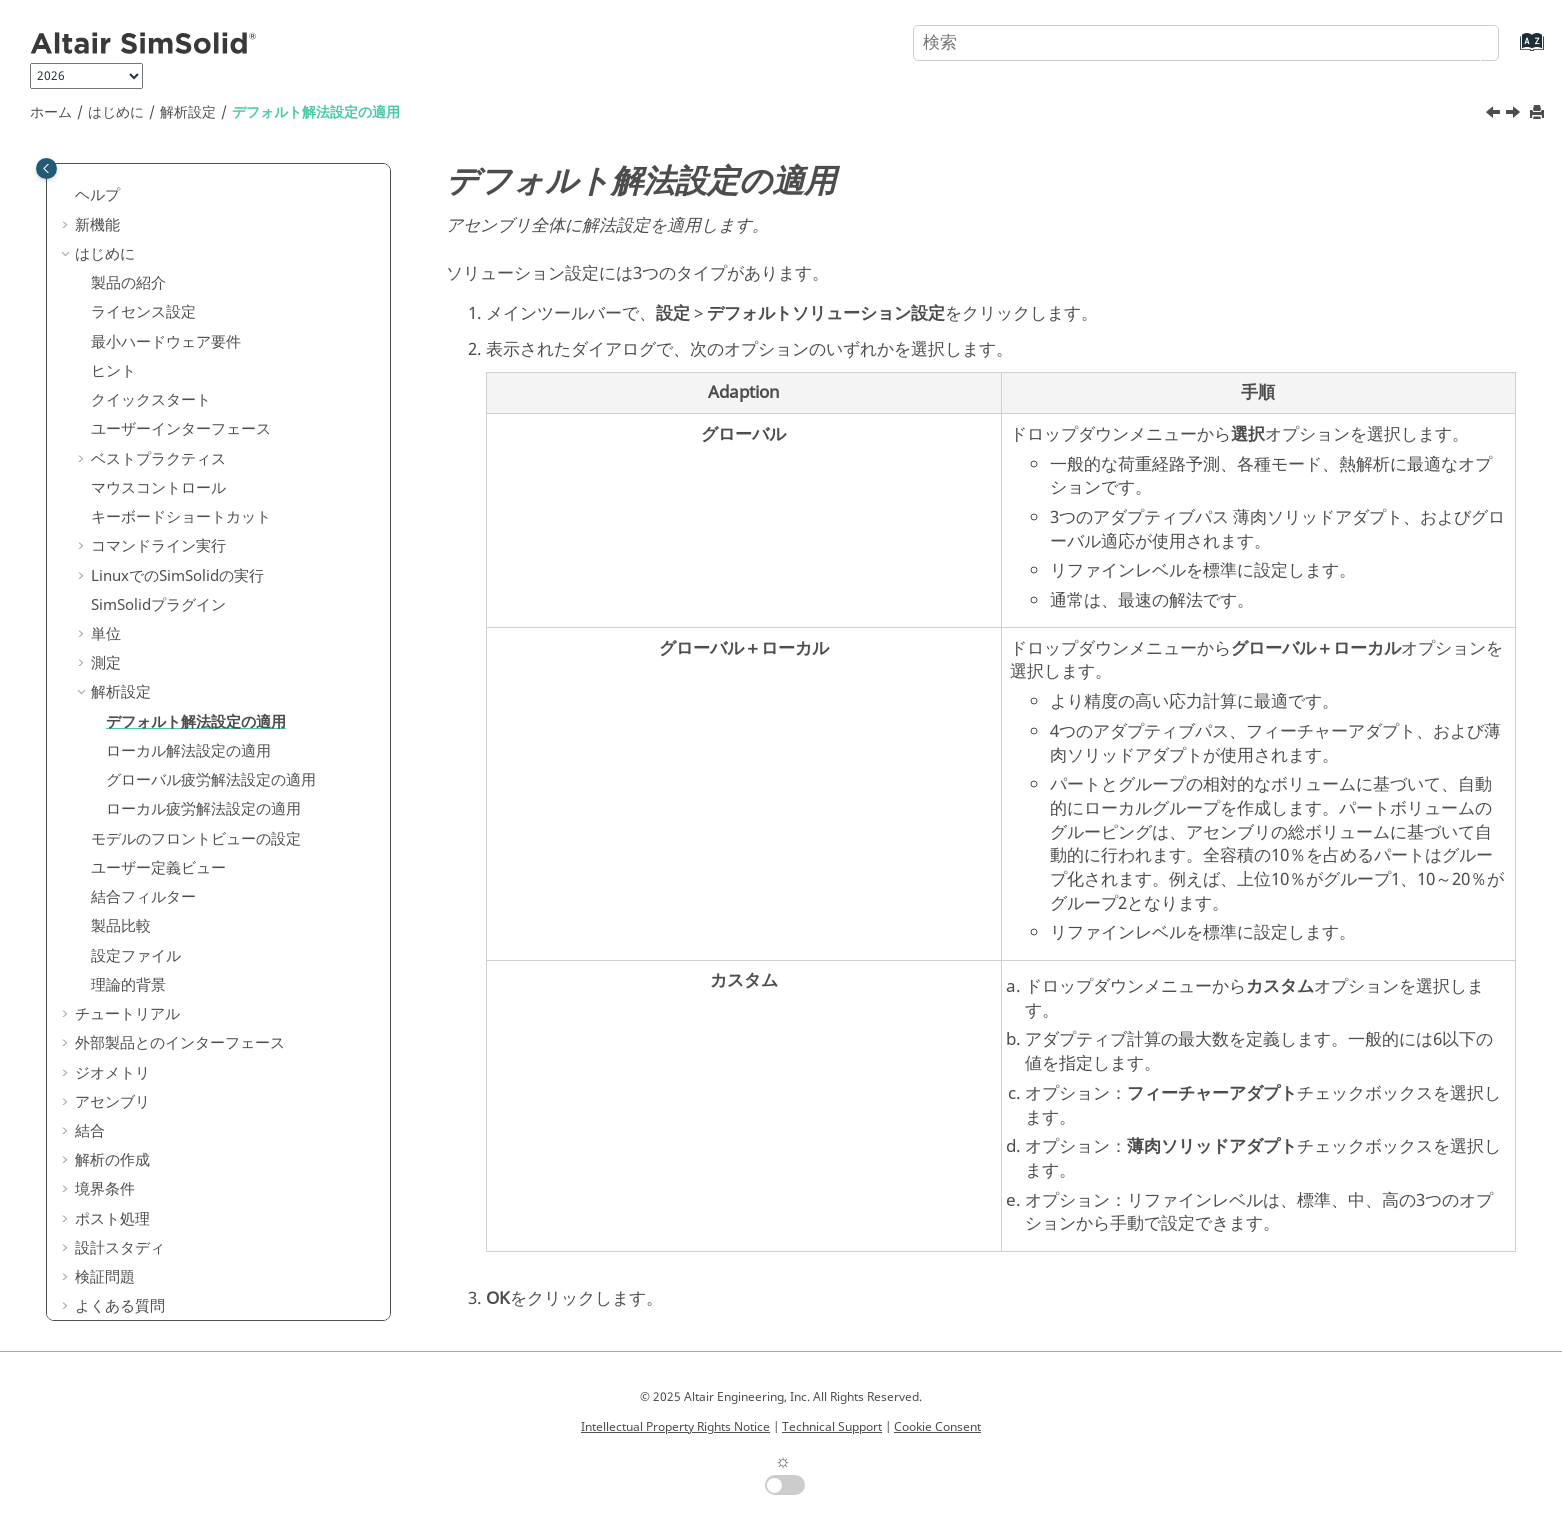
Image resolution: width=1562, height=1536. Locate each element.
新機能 (97, 199)
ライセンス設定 (143, 286)
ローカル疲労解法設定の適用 (203, 783)
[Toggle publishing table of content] (46, 168)
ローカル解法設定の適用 (188, 725)
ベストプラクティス (158, 433)
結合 (90, 1105)
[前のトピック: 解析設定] (1495, 115)
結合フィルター (143, 871)
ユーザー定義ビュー (158, 842)
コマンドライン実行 (158, 520)
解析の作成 (112, 1134)
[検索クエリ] (1206, 43)
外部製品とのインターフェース (180, 1017)
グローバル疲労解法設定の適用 (211, 754)
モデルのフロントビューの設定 (196, 813)
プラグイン (158, 579)
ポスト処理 (112, 1193)
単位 (106, 608)
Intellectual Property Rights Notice (675, 1427)
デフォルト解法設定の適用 (316, 112)
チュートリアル (127, 988)
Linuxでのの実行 (177, 550)
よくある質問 (120, 1280)
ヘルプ (97, 169)
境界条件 (105, 1163)
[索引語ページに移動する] (1511, 51)
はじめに (116, 112)
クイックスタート (151, 374)
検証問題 (105, 1251)
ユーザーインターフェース (181, 403)
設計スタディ (120, 1222)
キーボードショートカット (181, 491)
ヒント (113, 345)
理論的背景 (128, 959)
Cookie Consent (937, 1427)
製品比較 (121, 900)
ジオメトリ (112, 1047)
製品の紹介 (128, 257)
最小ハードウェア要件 (166, 316)
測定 (106, 637)
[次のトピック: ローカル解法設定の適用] (1515, 115)
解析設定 (188, 112)
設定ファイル (136, 930)
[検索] (1465, 41)
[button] (67, 170)
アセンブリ (112, 1076)
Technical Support (832, 1427)
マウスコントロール (158, 462)
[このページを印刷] (1539, 113)
